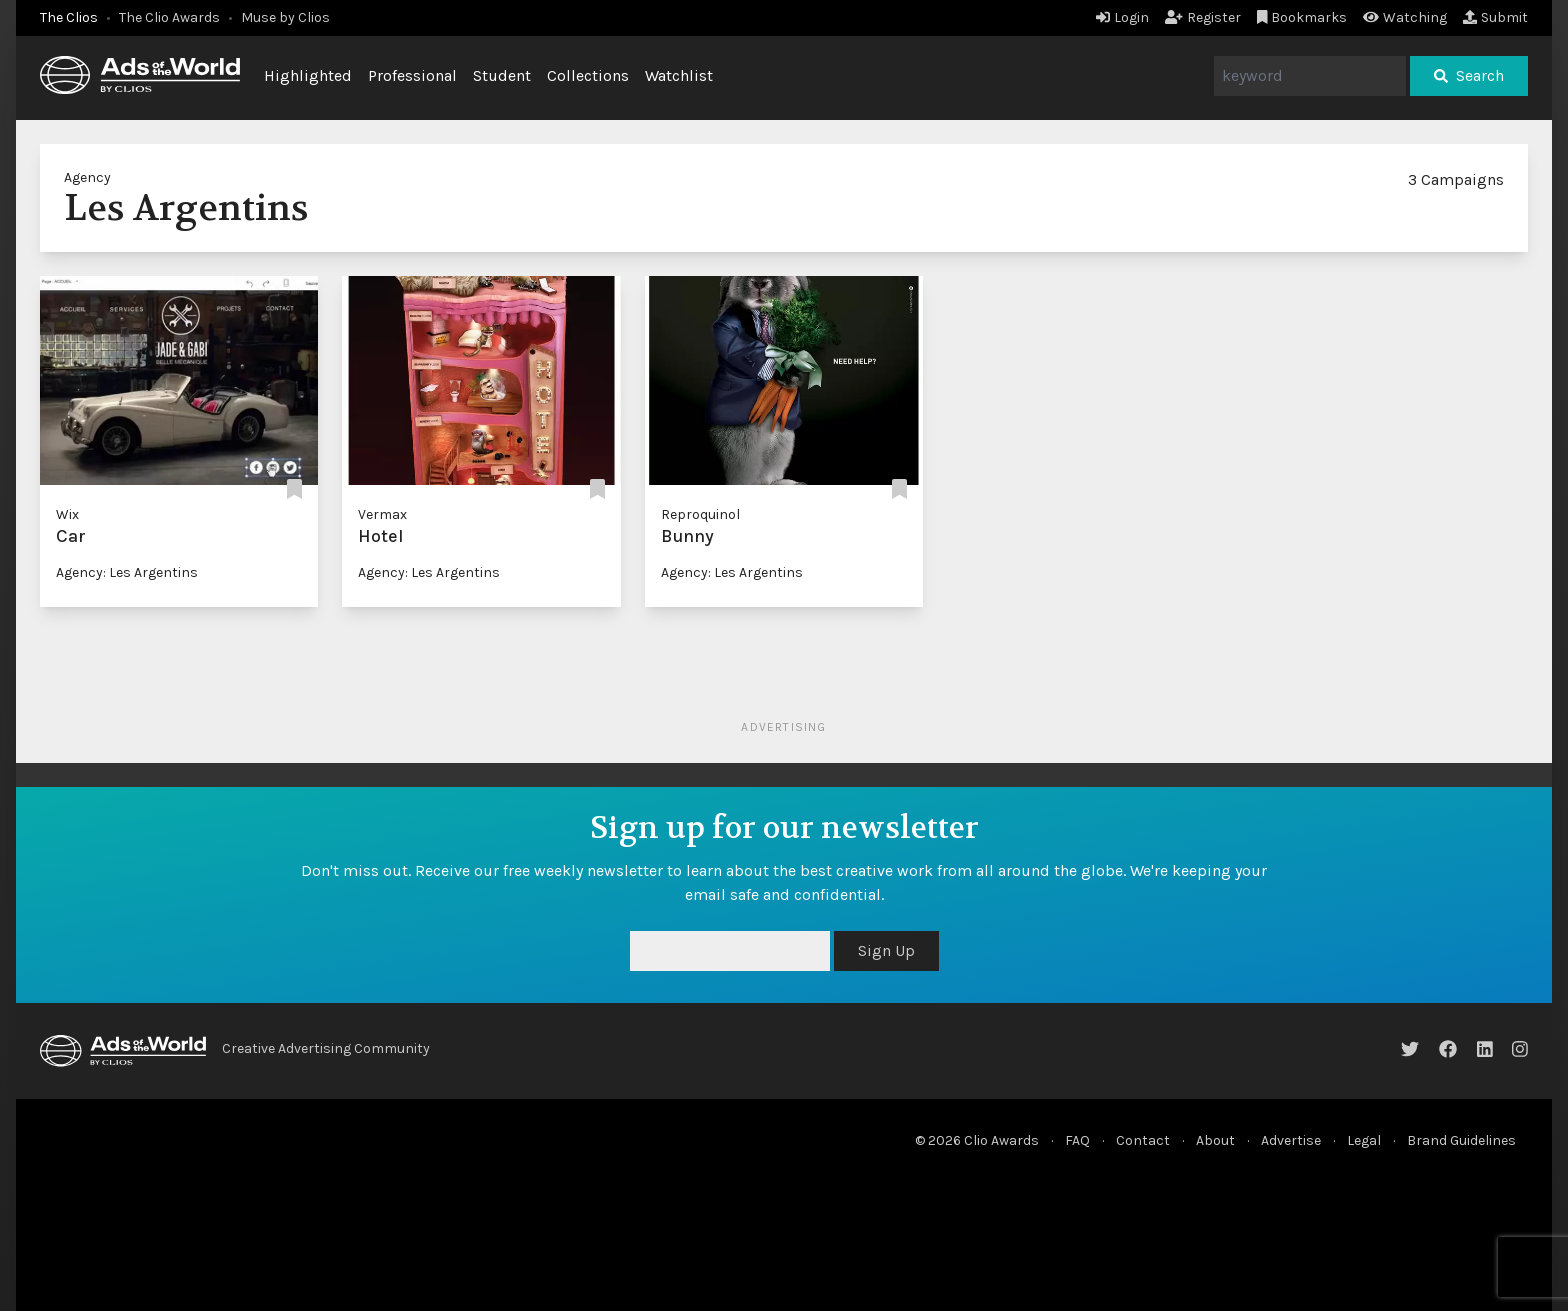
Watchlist (679, 75)
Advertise (1291, 1140)
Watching (1405, 17)
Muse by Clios (285, 17)
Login (1122, 17)
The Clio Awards (169, 17)
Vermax (382, 514)
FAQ (1077, 1140)
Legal (1364, 1140)
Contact (1143, 1140)
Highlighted (308, 75)
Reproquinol (700, 514)
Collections (588, 75)
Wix (67, 514)
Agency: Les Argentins (127, 572)
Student (502, 75)
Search (1469, 75)
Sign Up (886, 950)
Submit (1495, 17)
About (1215, 1140)
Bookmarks (1302, 17)
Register (1203, 17)
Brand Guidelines (1461, 1140)
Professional (412, 75)
